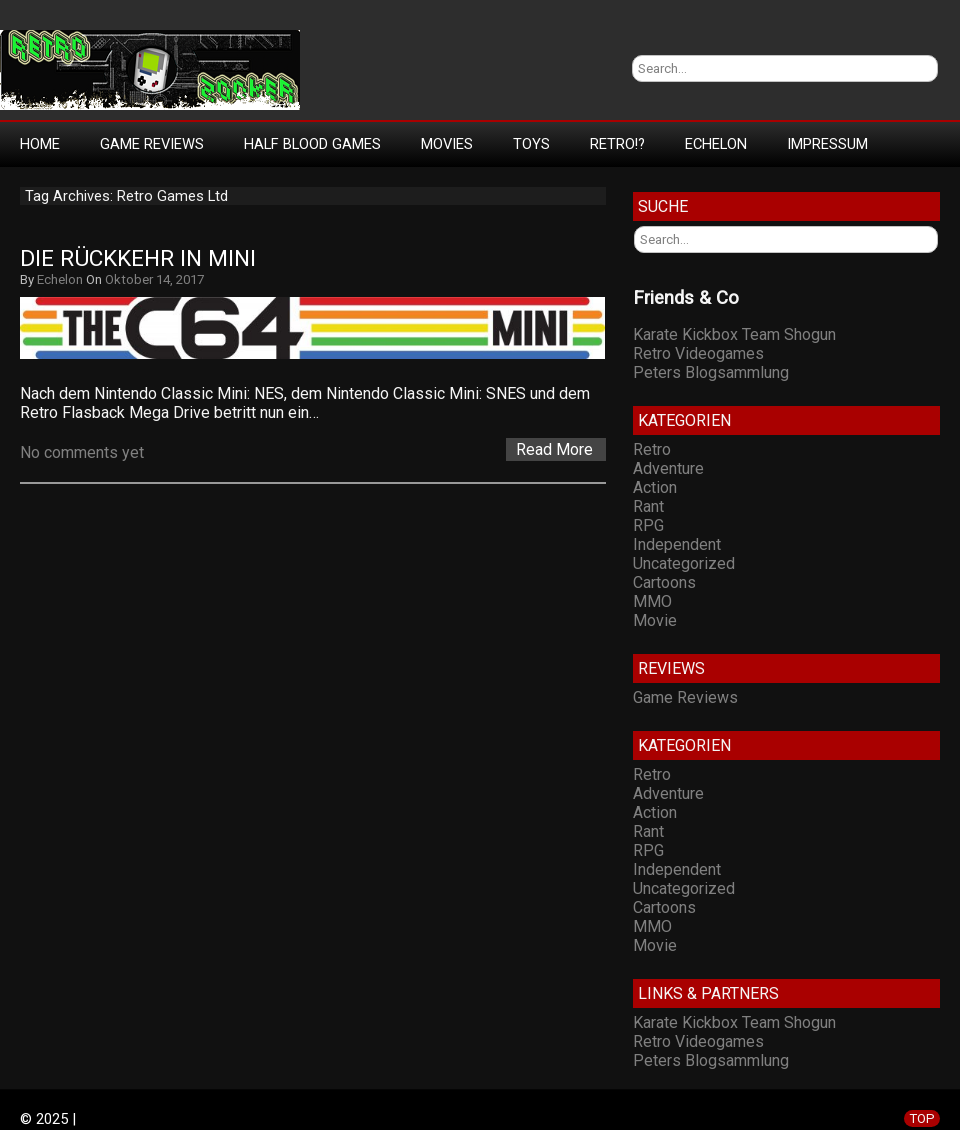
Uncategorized (684, 563)
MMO (652, 601)
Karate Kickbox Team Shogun (734, 334)
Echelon (716, 144)
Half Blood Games (312, 144)
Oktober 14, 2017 (154, 279)
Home (40, 144)
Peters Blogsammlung (711, 372)
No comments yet (82, 452)
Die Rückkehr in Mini (138, 258)
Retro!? (617, 144)
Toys (531, 144)
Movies (447, 144)
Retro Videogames (698, 353)
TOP (922, 1118)
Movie (655, 620)
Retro (652, 449)
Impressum (827, 144)
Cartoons (664, 582)
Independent (677, 544)
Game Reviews (152, 144)
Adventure (668, 468)
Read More (554, 449)
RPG (648, 525)
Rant (648, 506)
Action (655, 487)
